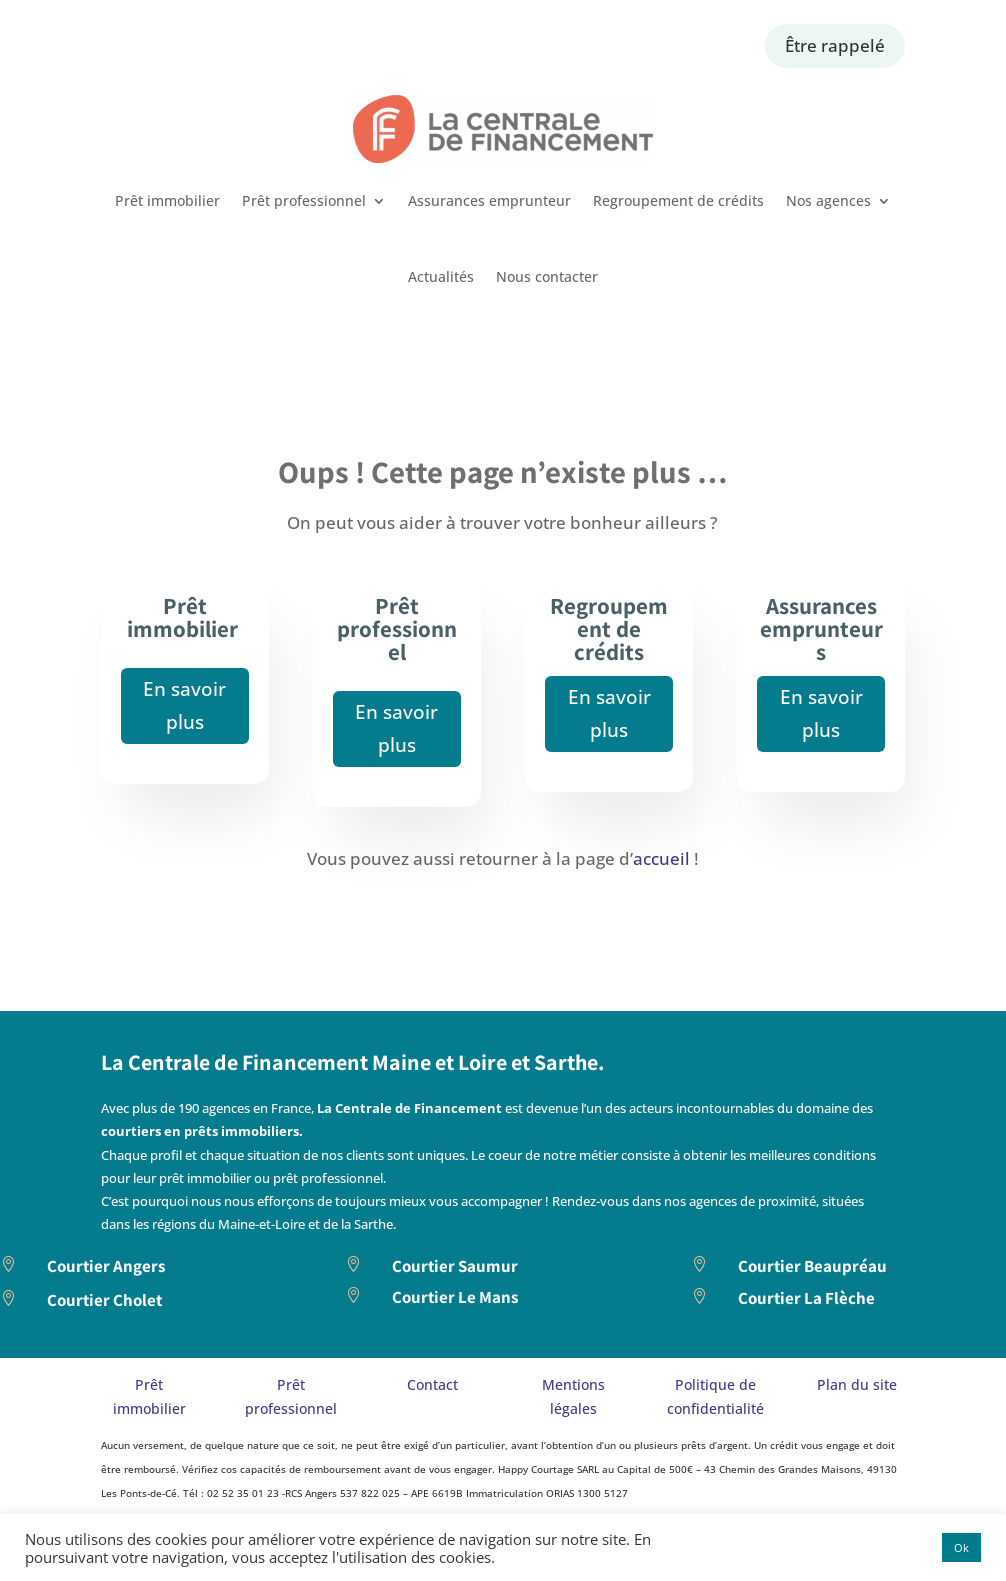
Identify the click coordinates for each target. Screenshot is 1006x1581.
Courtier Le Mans (455, 1297)
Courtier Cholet (104, 1300)
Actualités (441, 276)
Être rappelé (835, 45)
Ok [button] (961, 1547)
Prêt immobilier (167, 200)
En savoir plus (184, 705)
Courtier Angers (106, 1266)
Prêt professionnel (304, 200)
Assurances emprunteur (489, 200)
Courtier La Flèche (806, 1298)
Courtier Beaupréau (812, 1266)
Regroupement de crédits (678, 200)
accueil (661, 858)
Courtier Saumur (455, 1266)
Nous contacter (547, 276)
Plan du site (857, 1384)
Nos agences (828, 200)
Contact (432, 1384)
